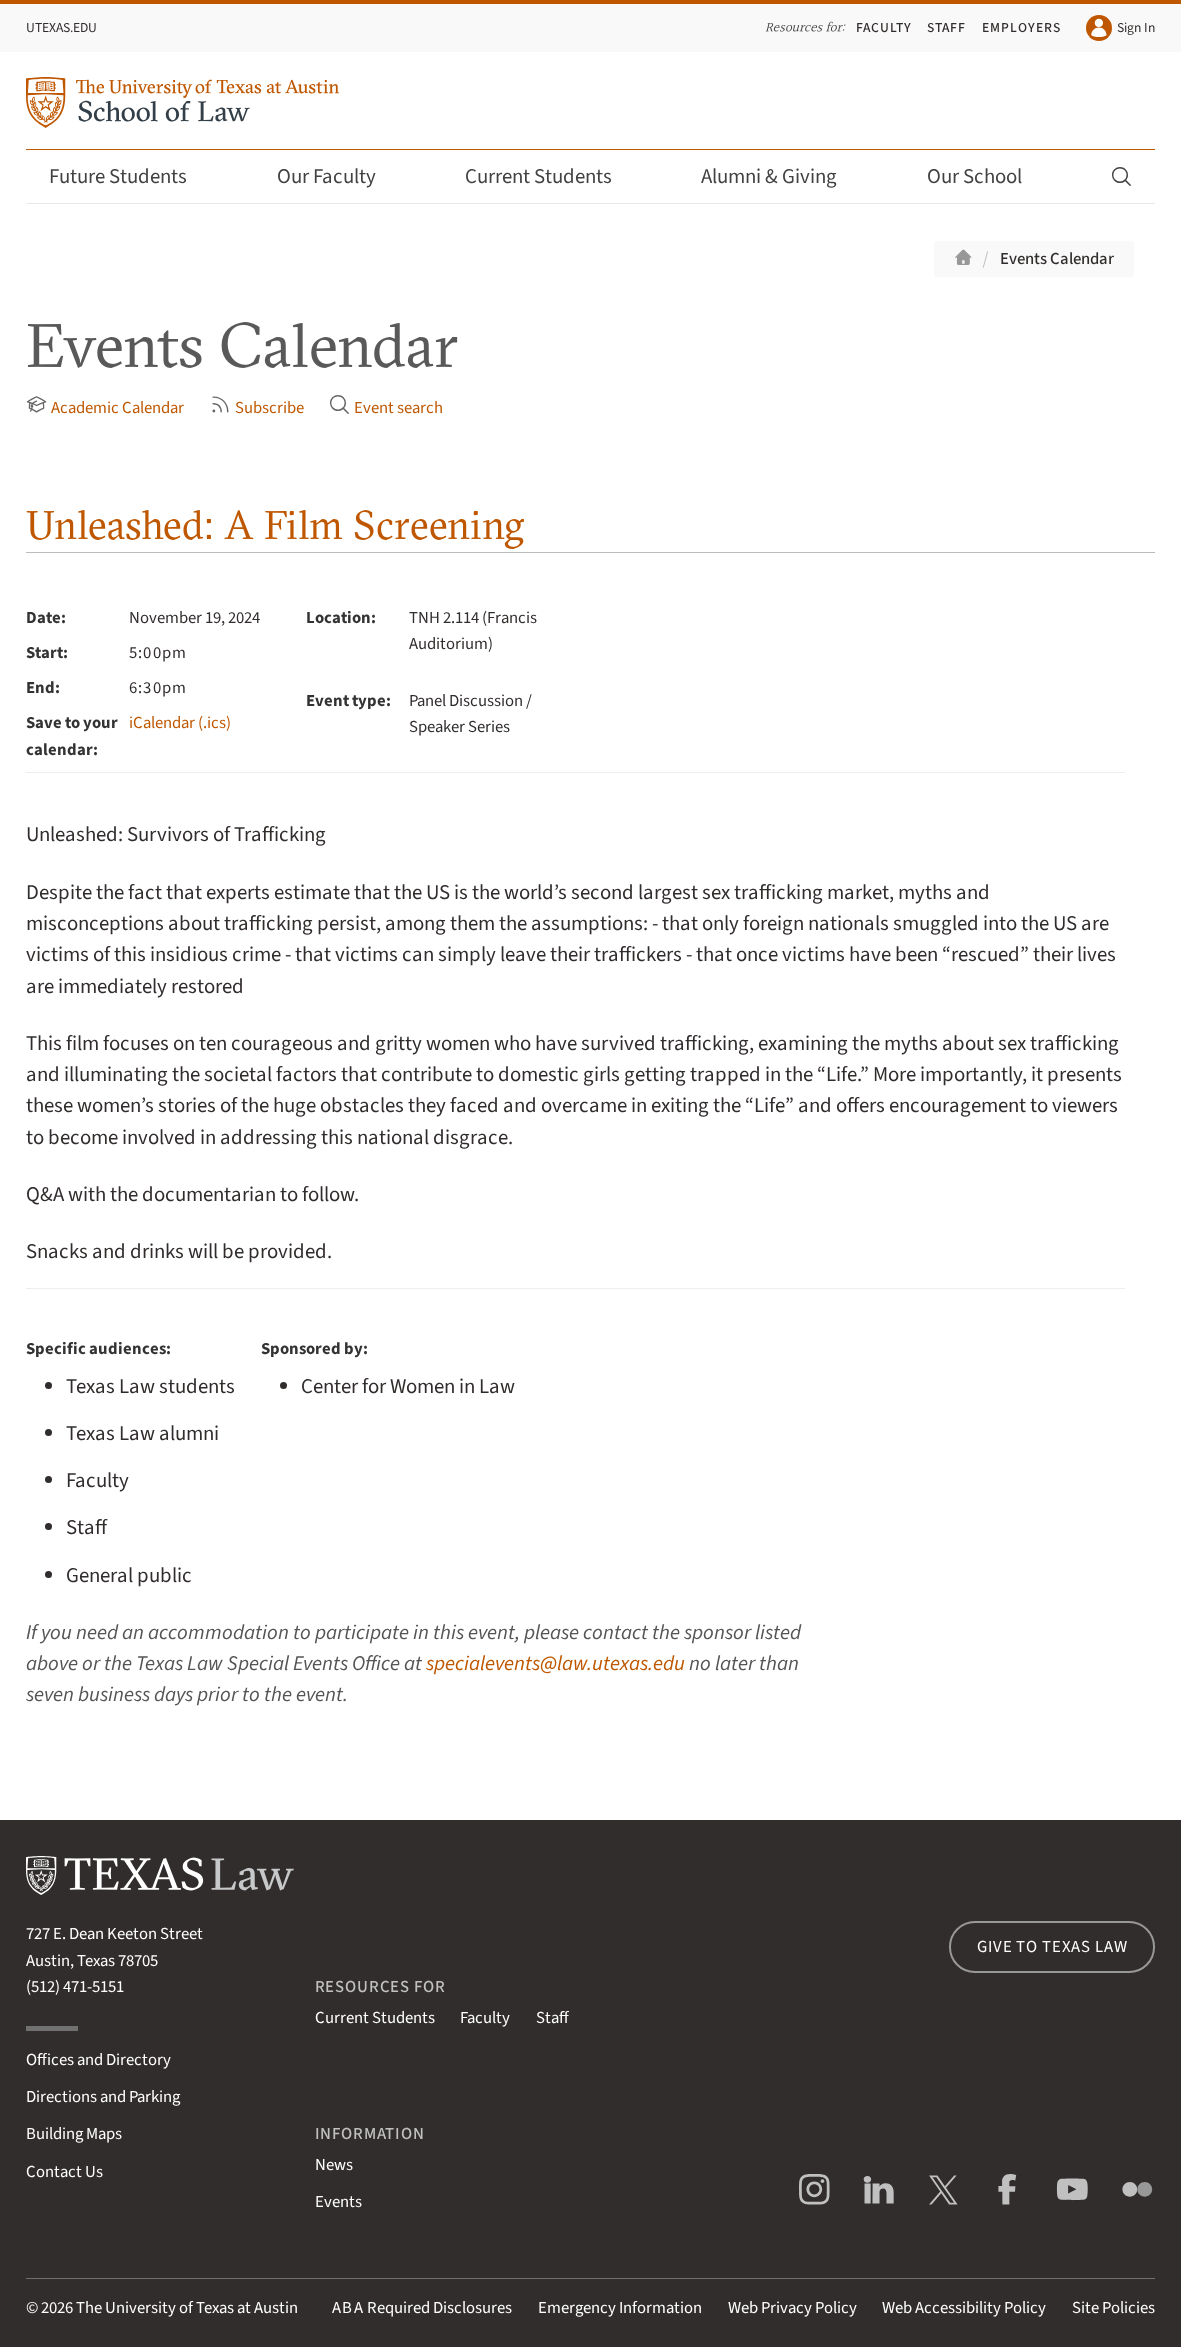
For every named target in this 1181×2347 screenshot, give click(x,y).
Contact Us (64, 2172)
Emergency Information (620, 2308)
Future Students (131, 176)
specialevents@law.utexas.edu (555, 1663)
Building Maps (74, 2134)
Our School (988, 176)
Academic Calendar (105, 407)
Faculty (884, 27)
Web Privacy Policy (792, 2308)
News (334, 2165)
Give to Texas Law (1052, 1947)
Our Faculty (340, 176)
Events (338, 2202)
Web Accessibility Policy (964, 2308)
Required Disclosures (422, 2308)
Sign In (1120, 28)
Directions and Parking (103, 2097)
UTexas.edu (61, 27)
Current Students (552, 176)
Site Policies (1113, 2308)
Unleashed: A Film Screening (275, 524)
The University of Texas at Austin (187, 2308)
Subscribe (257, 407)
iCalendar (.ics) (180, 723)
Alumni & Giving (782, 176)
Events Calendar (1057, 259)
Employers (1021, 27)
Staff (946, 27)
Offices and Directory (98, 2060)
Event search (386, 407)
